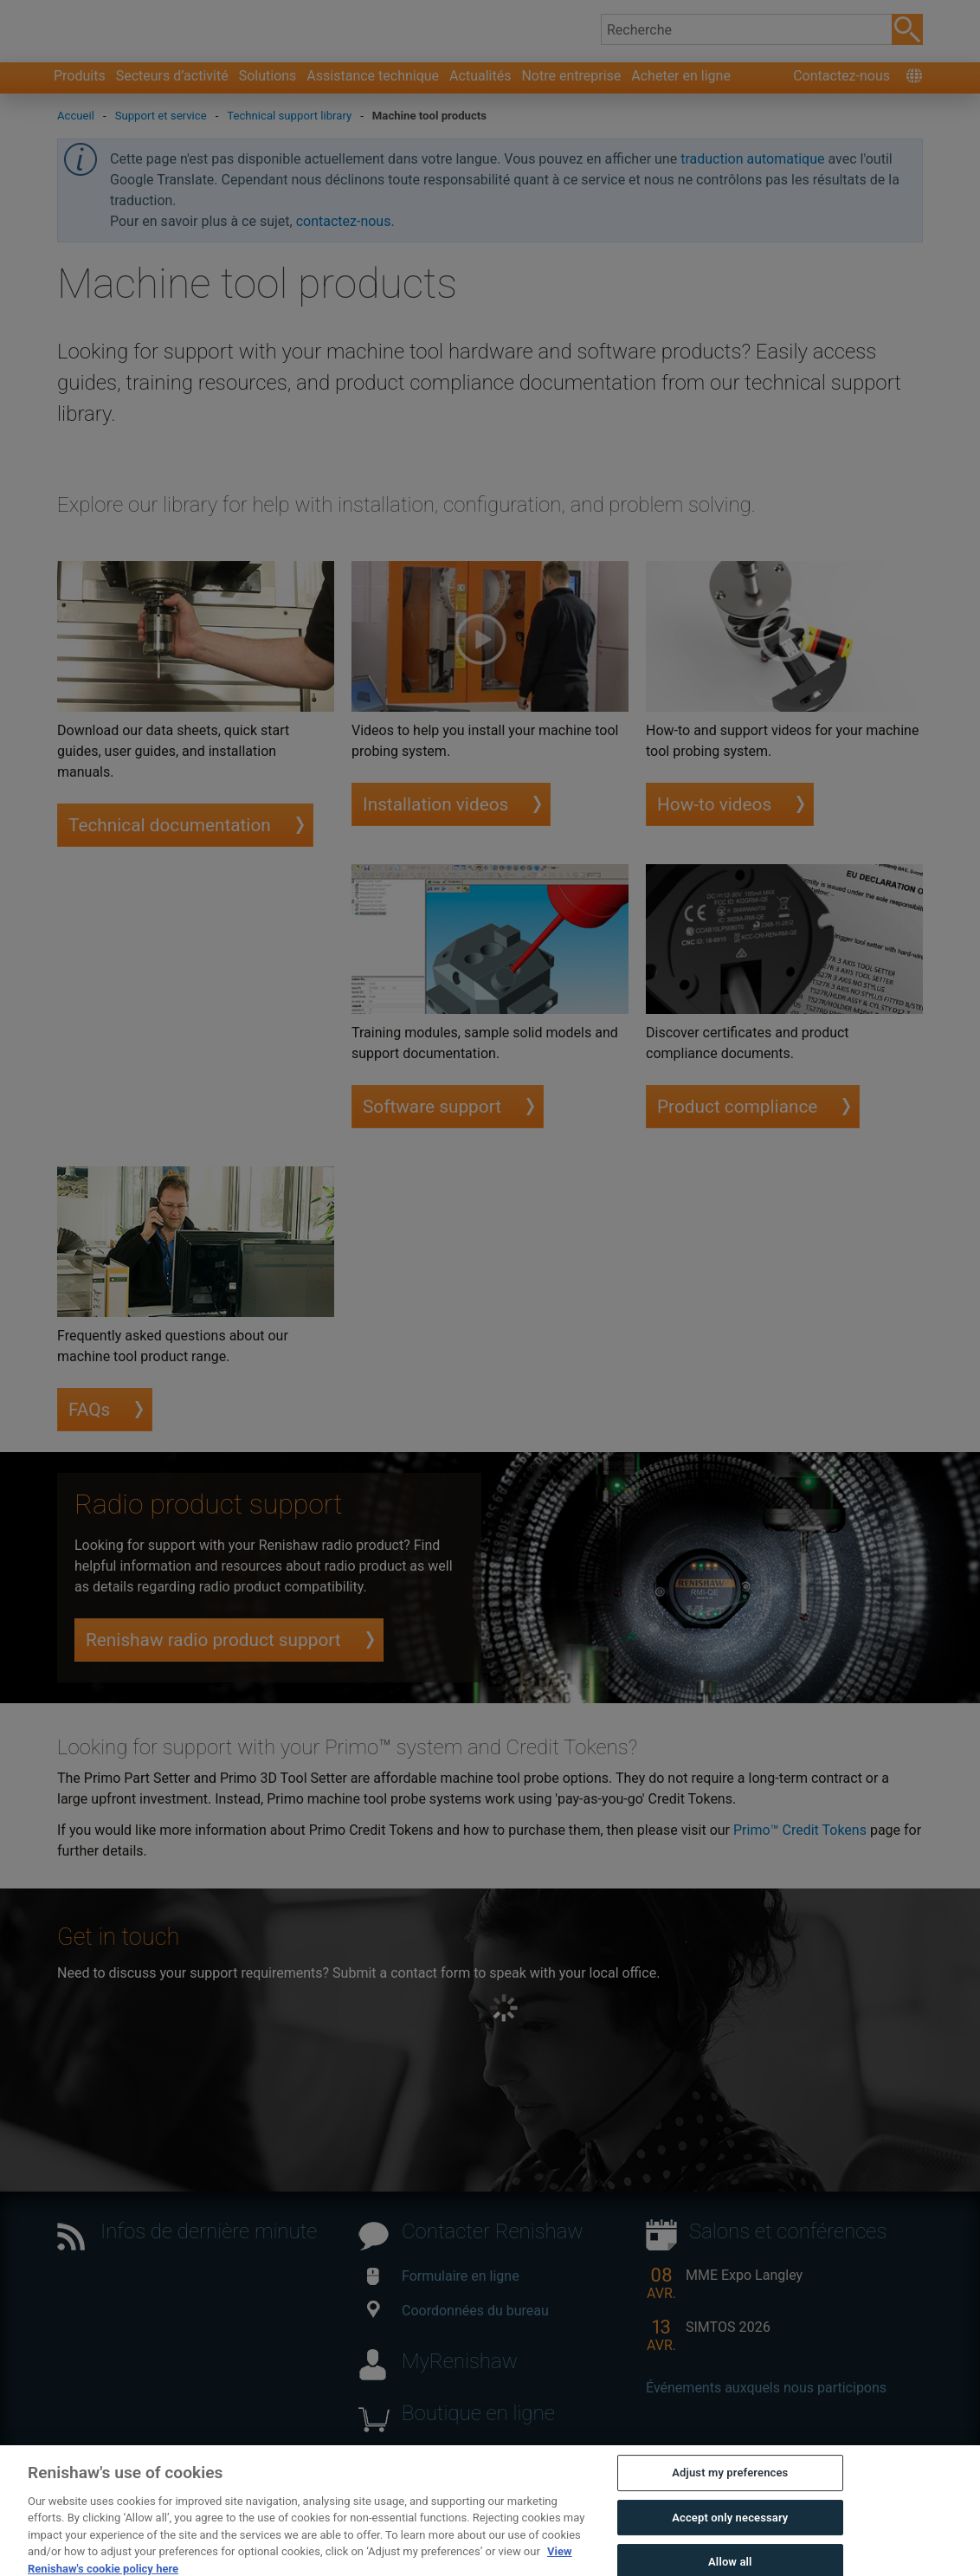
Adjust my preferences (730, 2495)
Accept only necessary (730, 2539)
